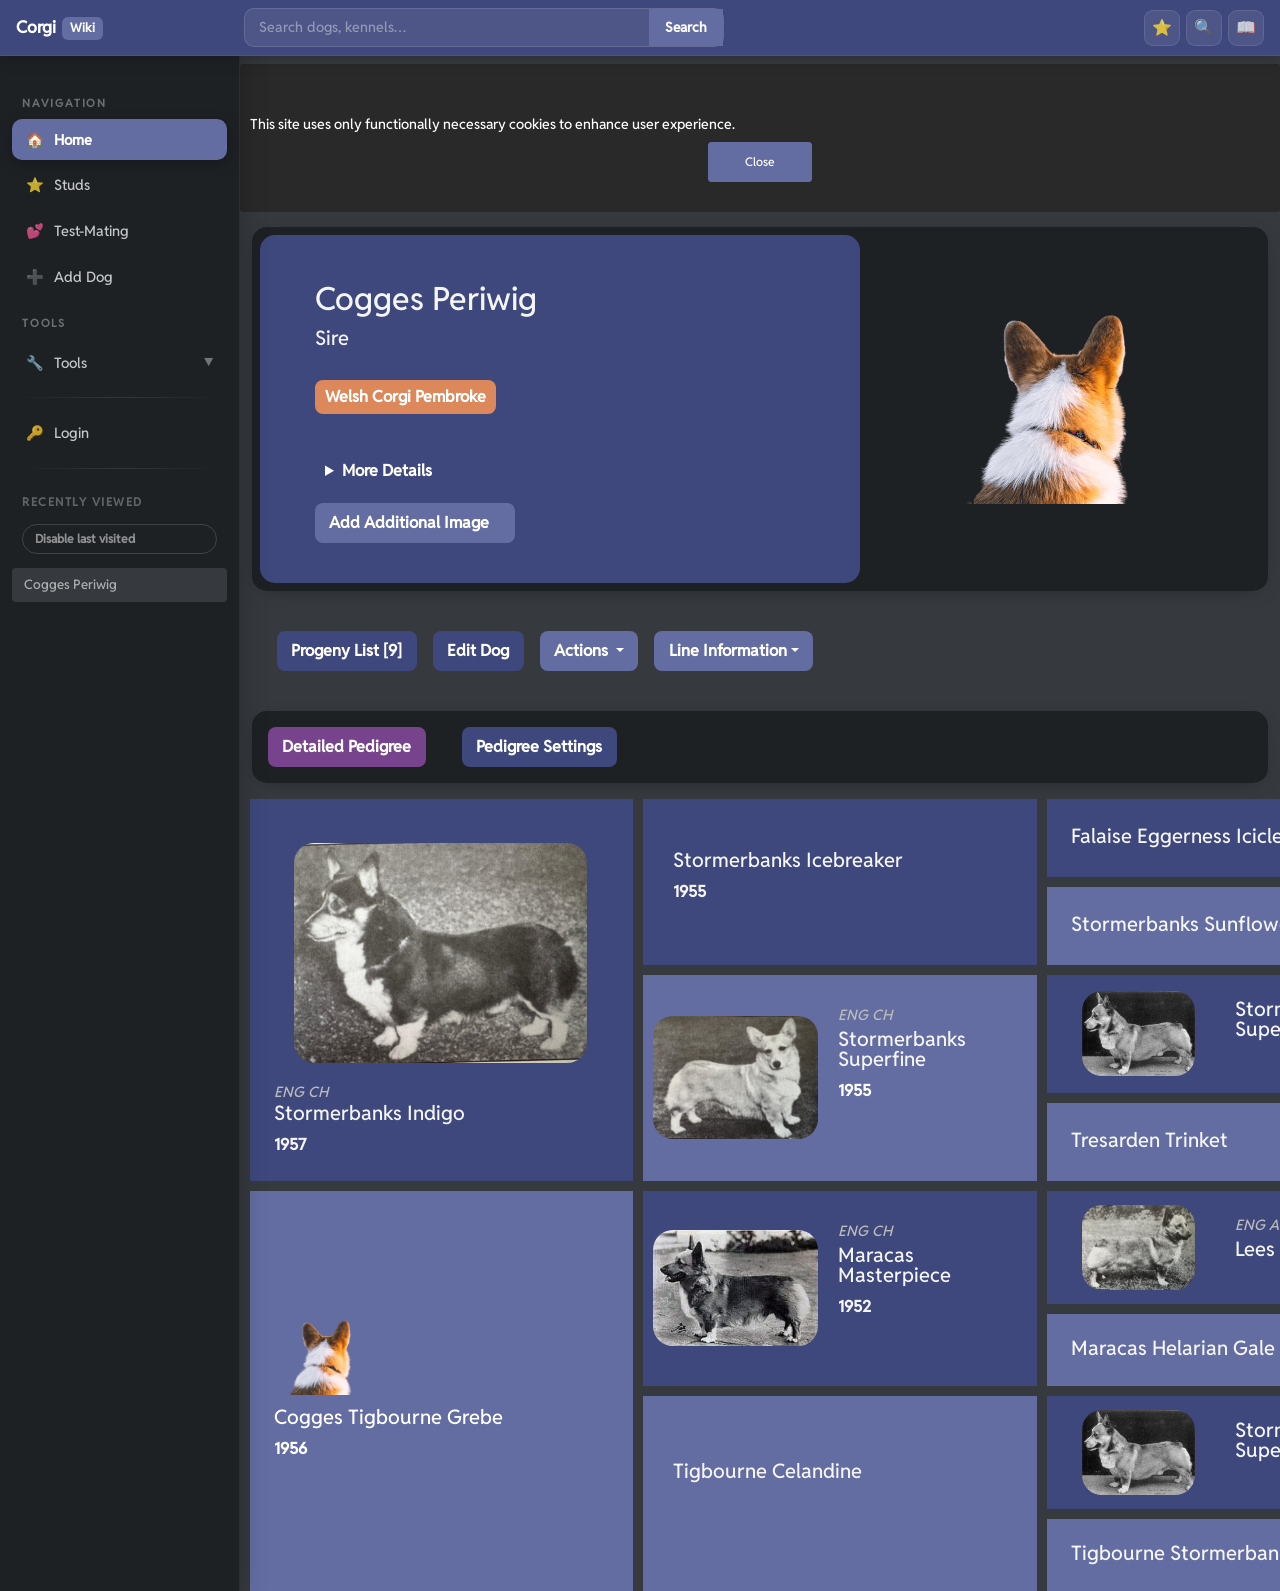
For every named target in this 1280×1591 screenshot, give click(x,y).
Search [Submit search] (686, 27)
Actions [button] (583, 650)
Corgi (59, 28)
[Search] (447, 27)
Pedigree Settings (539, 746)
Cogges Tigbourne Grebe (388, 1417)
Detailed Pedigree (346, 746)
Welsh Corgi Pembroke (405, 396)
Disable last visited (85, 538)
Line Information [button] (728, 650)
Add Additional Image (409, 522)
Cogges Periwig (70, 584)
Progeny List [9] (346, 650)
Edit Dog (478, 650)
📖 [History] (1246, 27)
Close (760, 161)
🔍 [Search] (1204, 27)
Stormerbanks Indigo (408, 1104)
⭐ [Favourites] (1162, 27)
